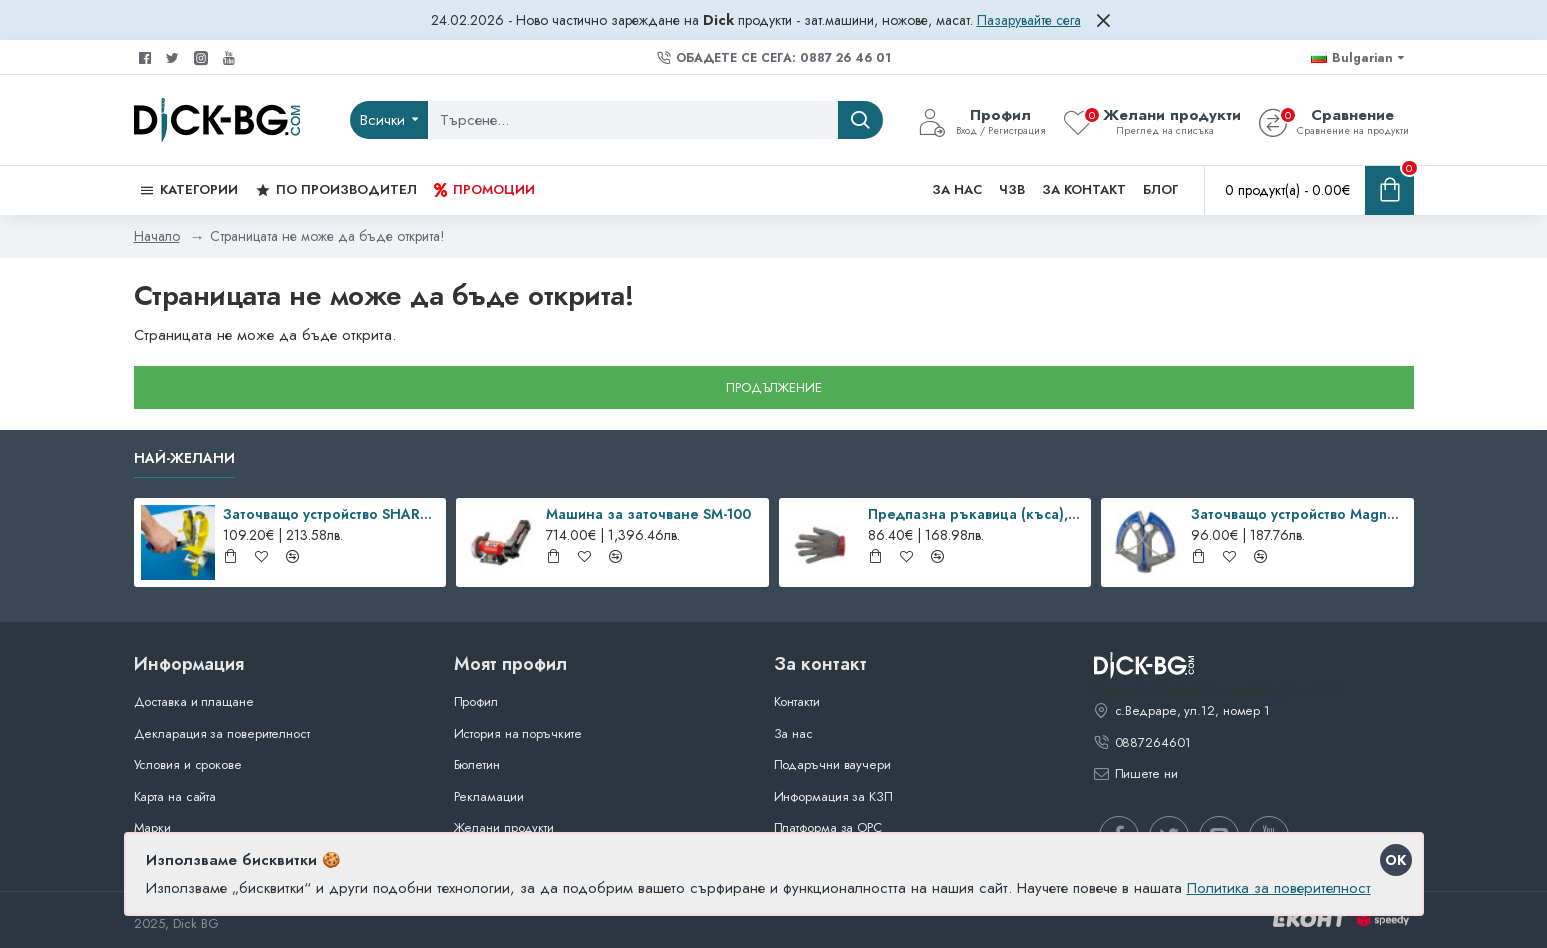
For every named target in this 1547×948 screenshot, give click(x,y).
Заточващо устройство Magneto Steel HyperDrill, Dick (1299, 514)
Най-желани (184, 459)
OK (1395, 860)
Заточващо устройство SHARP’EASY (331, 514)
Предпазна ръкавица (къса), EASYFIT (976, 514)
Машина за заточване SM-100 (648, 514)
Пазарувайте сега (1029, 20)
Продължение (774, 387)
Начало (157, 236)
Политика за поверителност (1279, 888)
